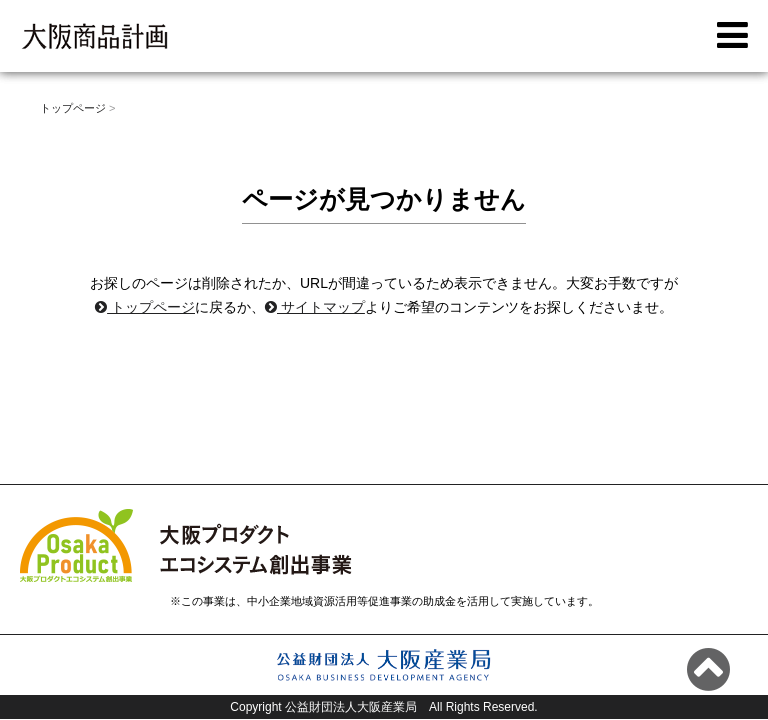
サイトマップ (315, 307)
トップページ (145, 307)
